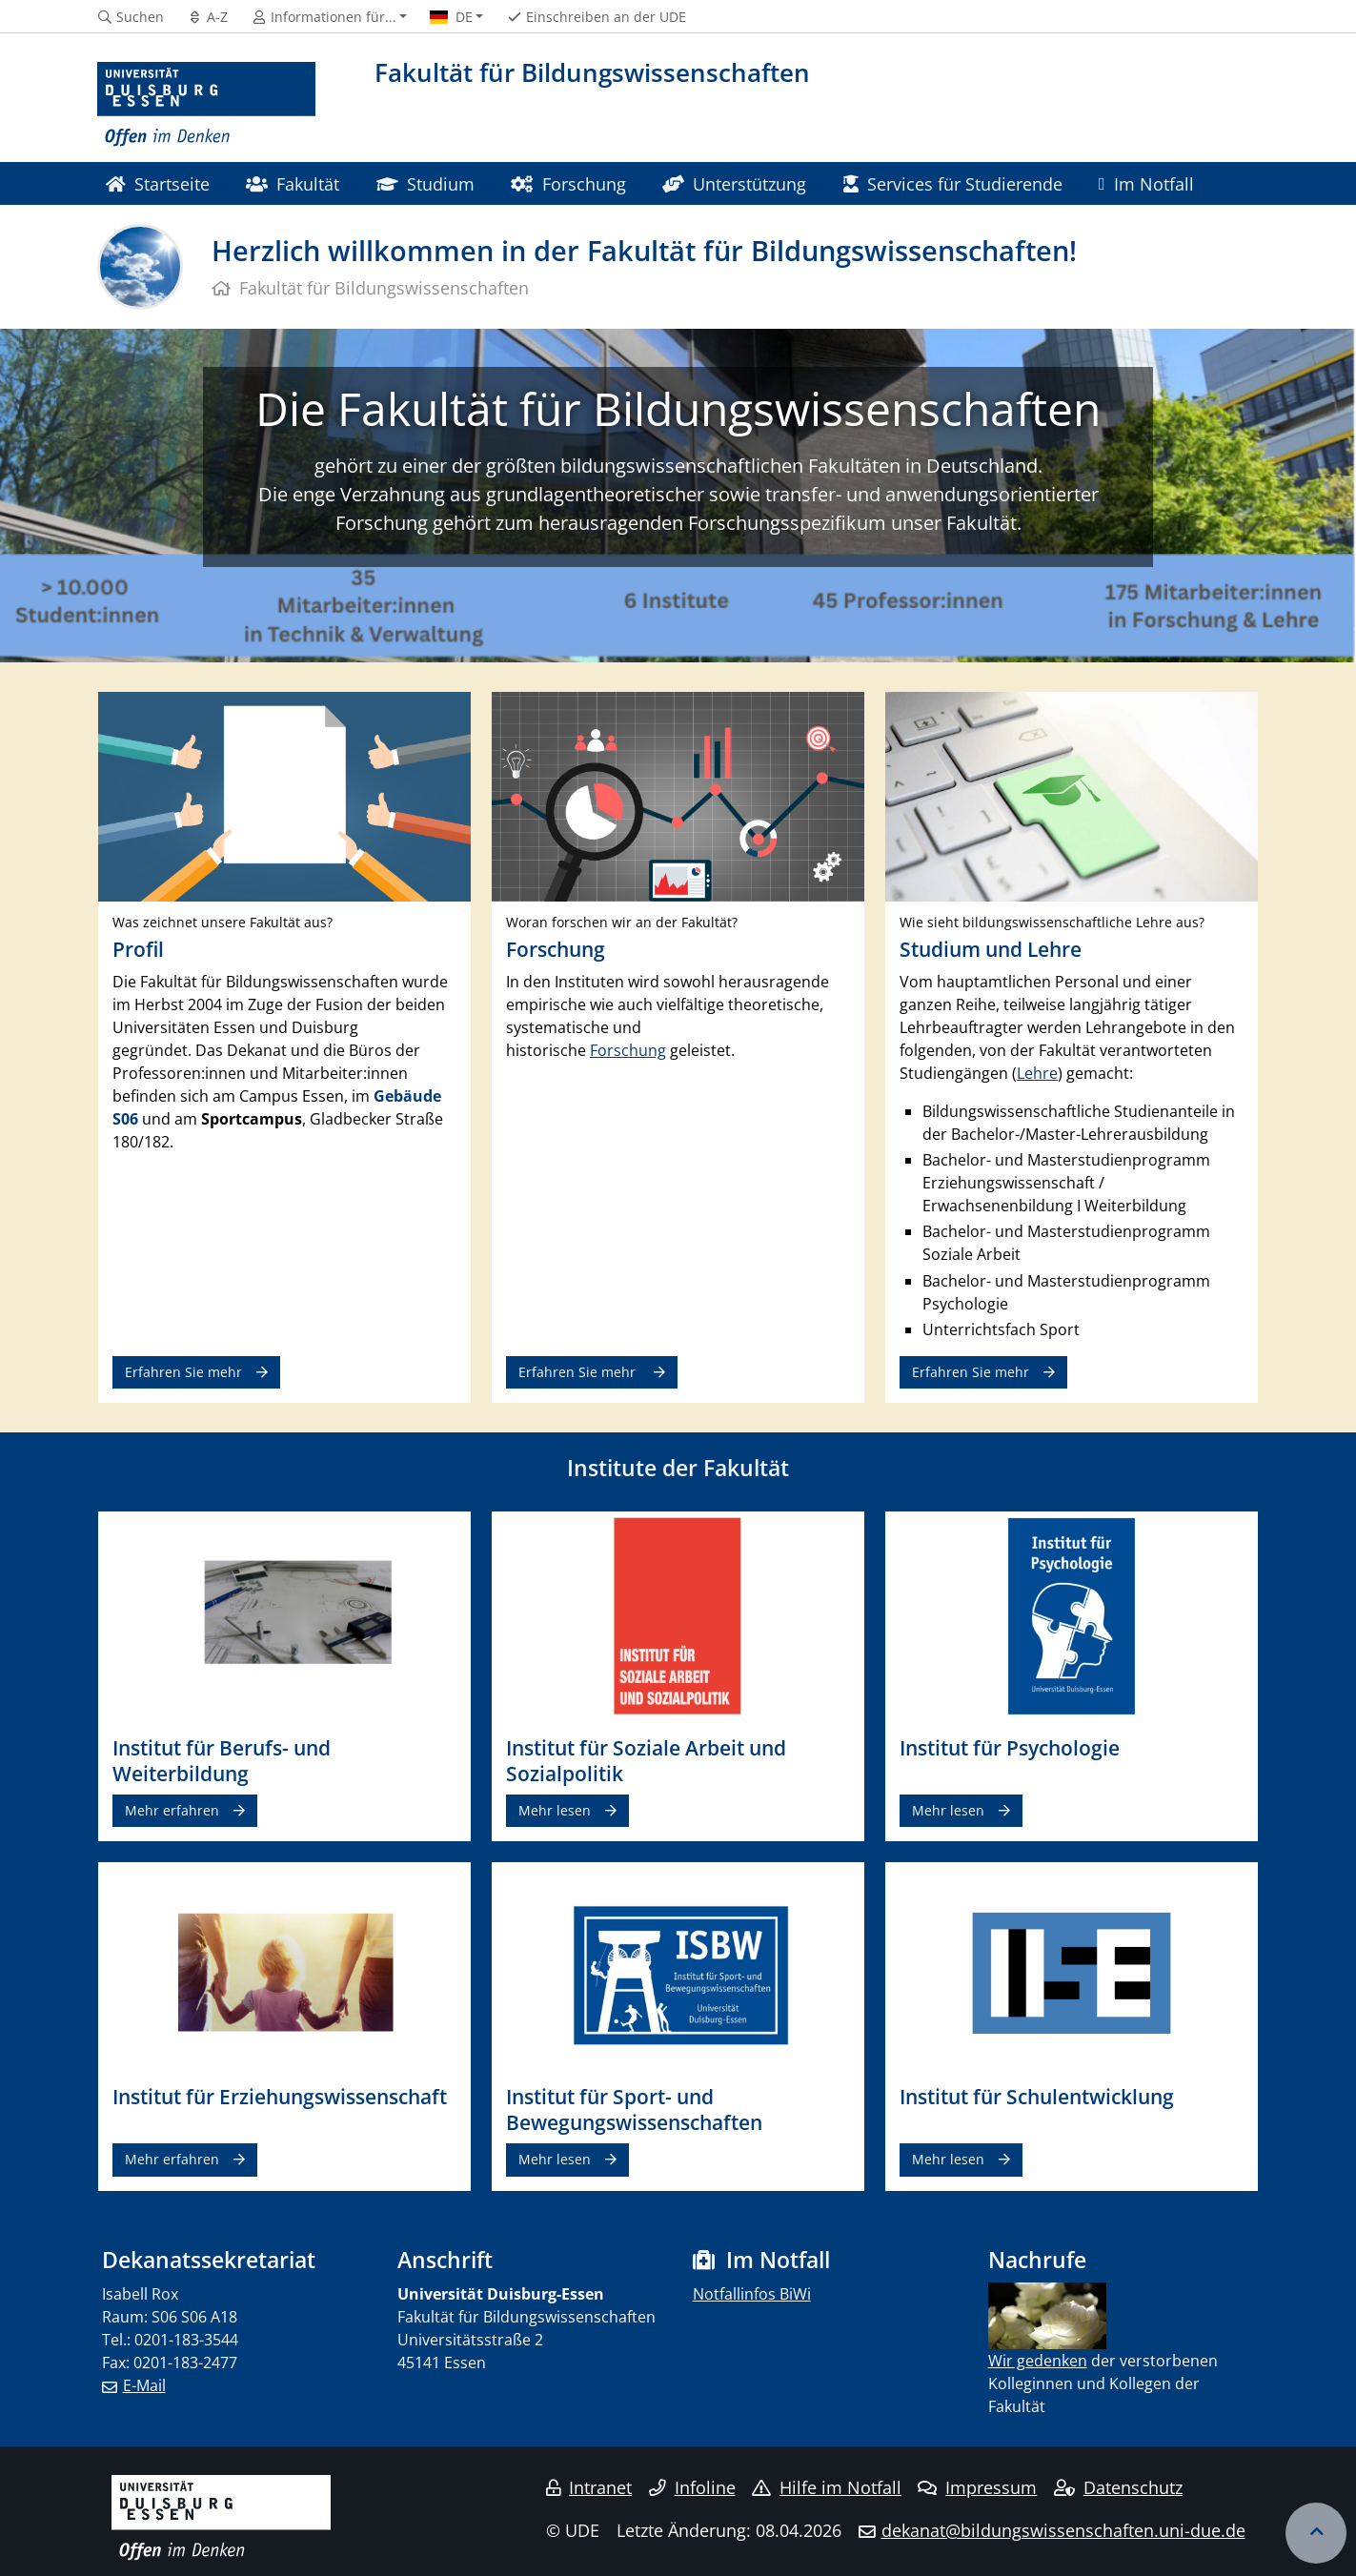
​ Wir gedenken (1037, 2360)
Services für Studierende (953, 183)
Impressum (977, 2487)
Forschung (568, 183)
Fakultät (292, 183)
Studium (425, 183)
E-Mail (144, 2385)
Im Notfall (1146, 183)
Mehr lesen (554, 1810)
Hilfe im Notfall (826, 2487)
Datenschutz (1118, 2487)
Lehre (1037, 1073)
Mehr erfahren (172, 1810)
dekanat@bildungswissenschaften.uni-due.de (1063, 2530)
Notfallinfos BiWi (752, 2293)
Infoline (692, 2487)
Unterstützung (734, 183)
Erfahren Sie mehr (183, 1372)
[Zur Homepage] (206, 105)
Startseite (158, 183)
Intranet (589, 2487)
